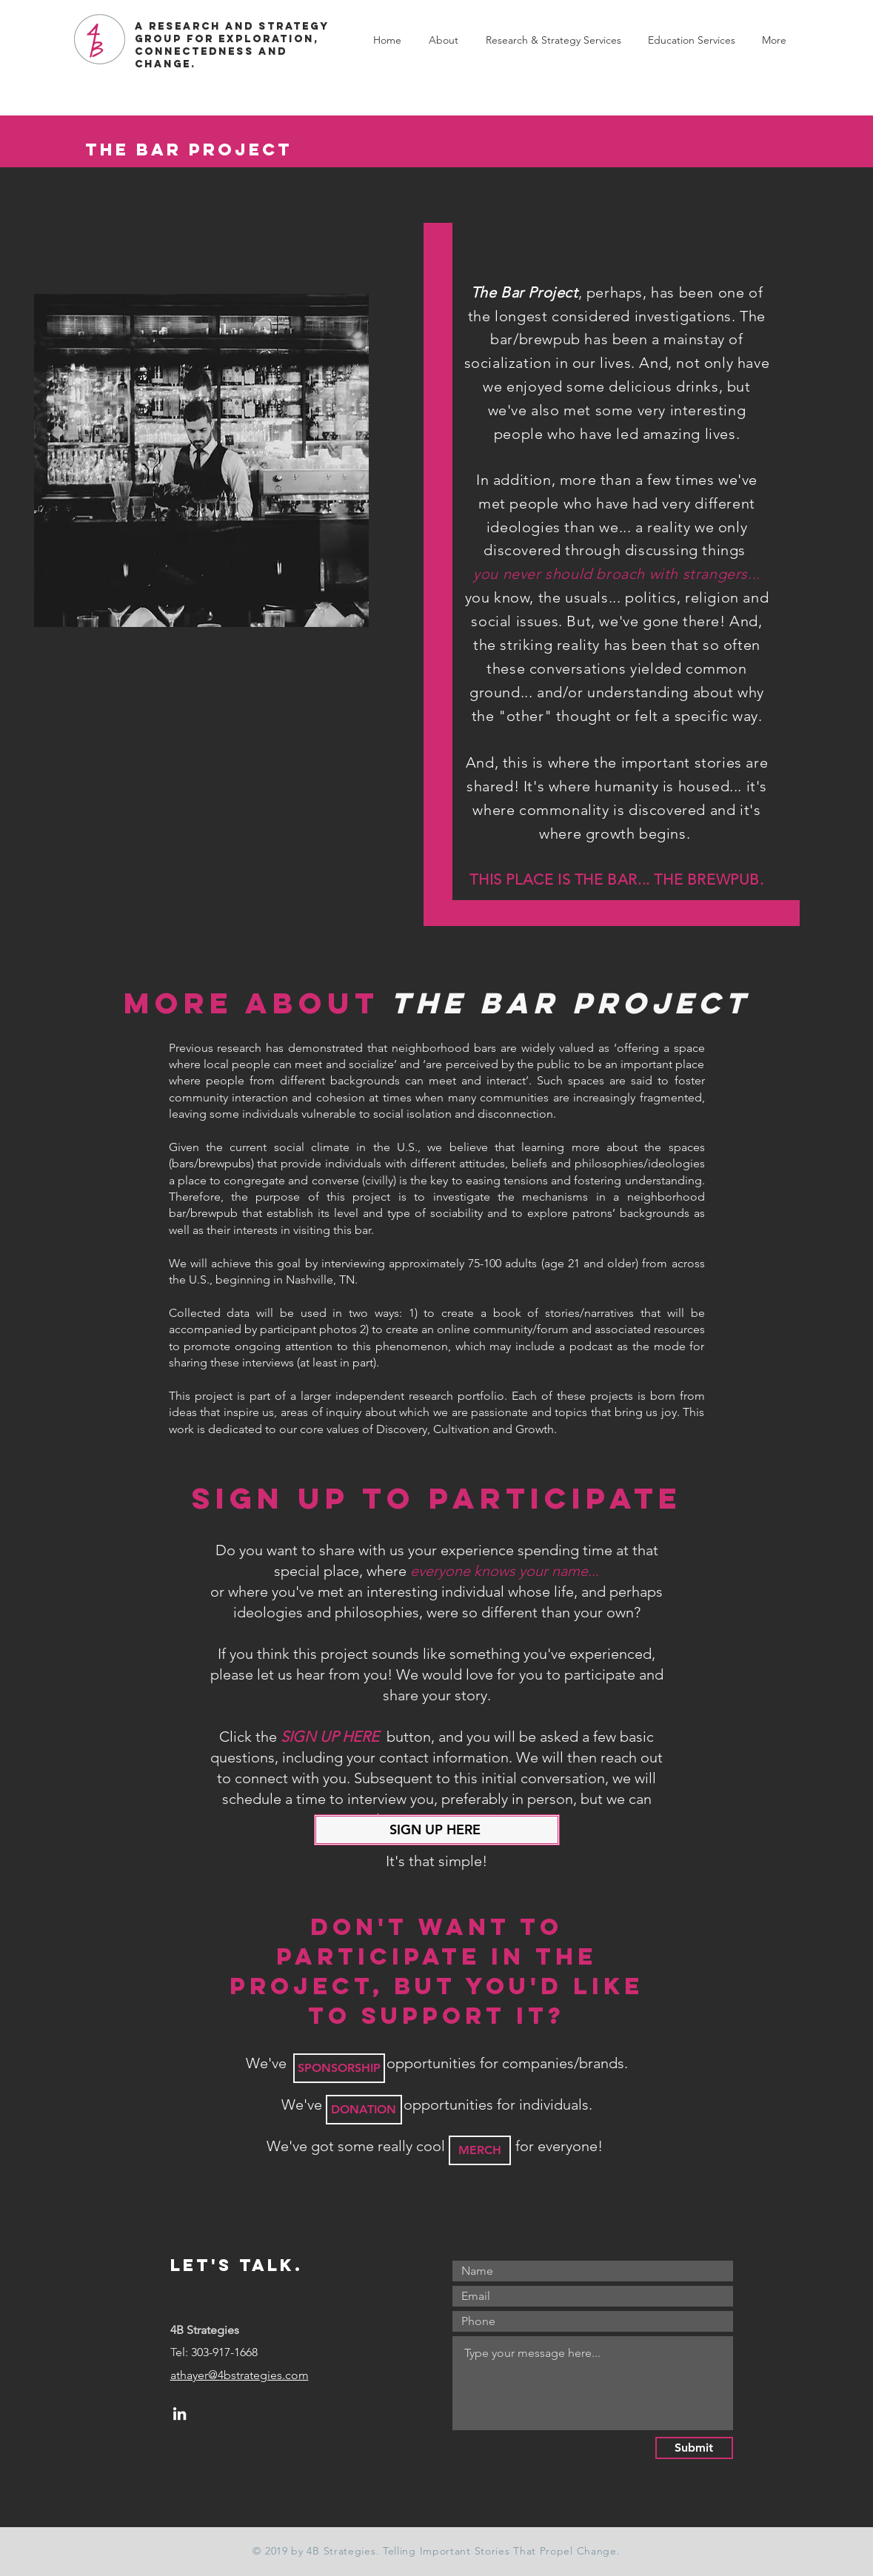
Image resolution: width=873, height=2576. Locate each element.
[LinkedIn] (179, 2413)
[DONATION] (364, 2109)
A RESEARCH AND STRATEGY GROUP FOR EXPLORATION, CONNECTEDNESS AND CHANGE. (232, 45)
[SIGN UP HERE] (437, 1829)
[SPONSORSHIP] (339, 2068)
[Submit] (694, 2448)
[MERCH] (480, 2150)
